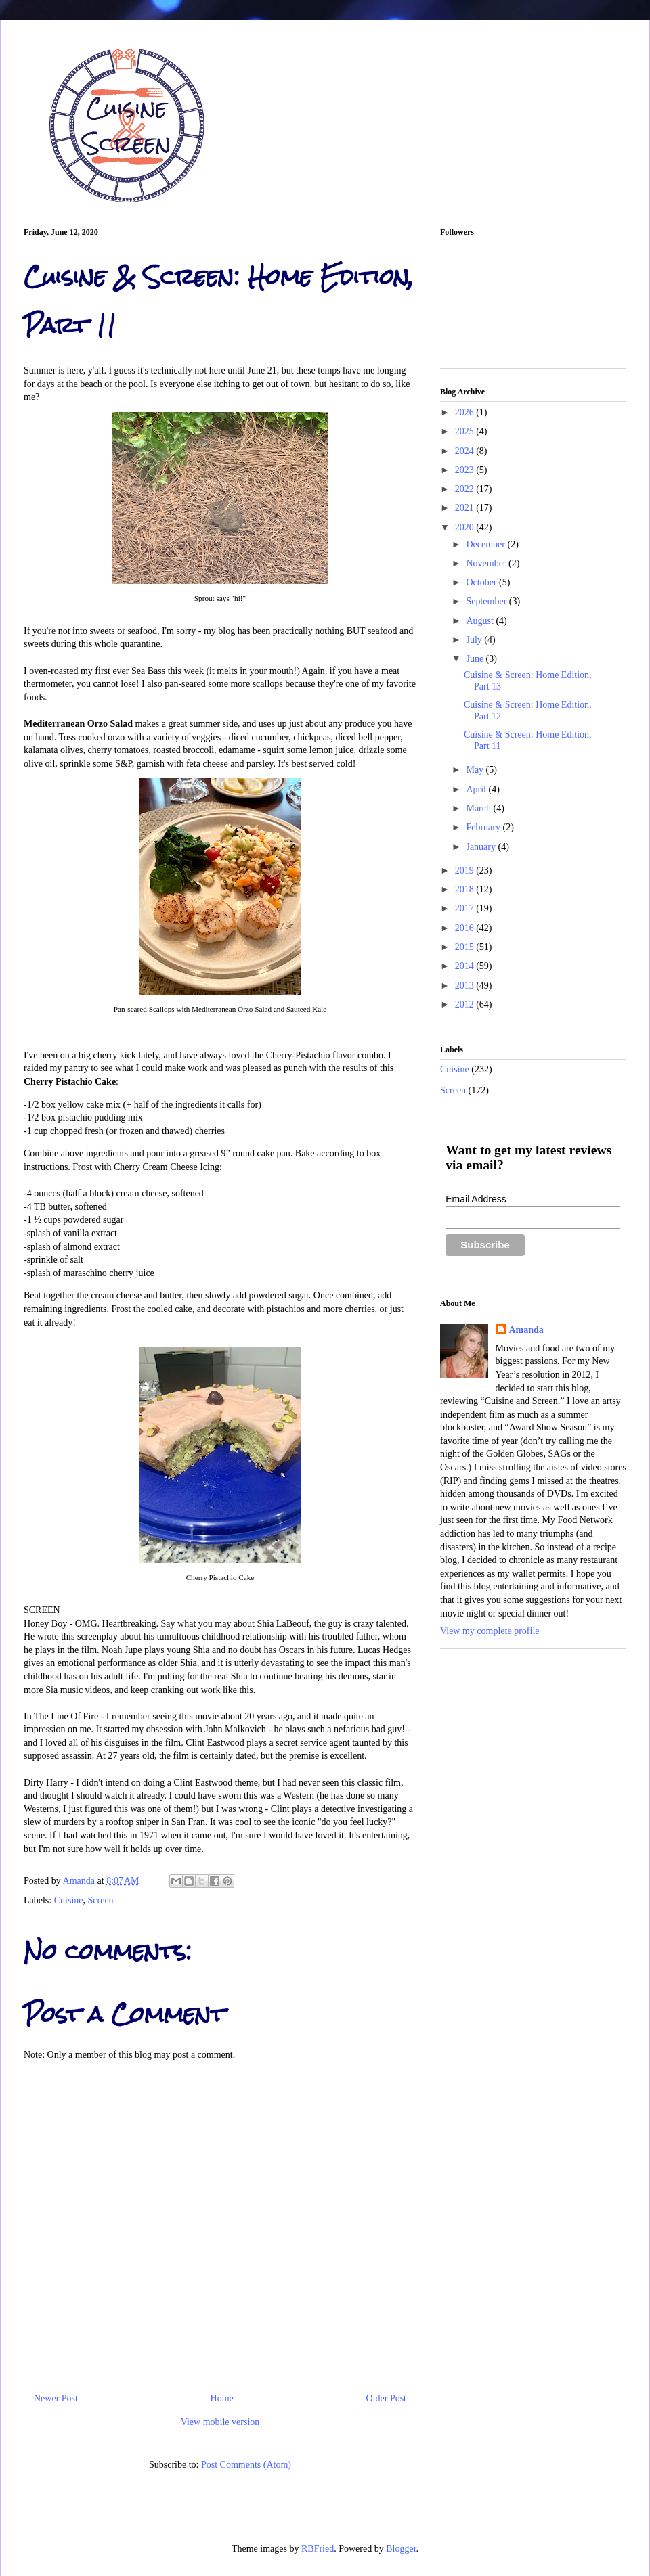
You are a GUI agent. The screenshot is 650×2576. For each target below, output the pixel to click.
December (486, 544)
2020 (466, 527)
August (481, 621)
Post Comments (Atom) (246, 2465)
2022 (466, 489)
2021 (466, 508)
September (487, 601)
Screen (101, 1900)
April (477, 789)
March (479, 808)
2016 (466, 928)
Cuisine (68, 1900)
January (482, 847)
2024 (466, 451)
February (484, 827)
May (475, 770)
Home (222, 2398)
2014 (466, 966)
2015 (466, 947)
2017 (466, 908)
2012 (466, 1004)
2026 (466, 412)
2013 (466, 985)
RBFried (317, 2549)
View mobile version (220, 2422)
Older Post (386, 2398)
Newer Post (56, 2398)
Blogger (401, 2549)
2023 (466, 470)
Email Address (476, 1199)
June (475, 659)
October (482, 582)
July (475, 640)
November (487, 563)
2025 (466, 431)
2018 (466, 889)
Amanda (80, 1881)
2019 (466, 870)
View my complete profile (490, 1631)
